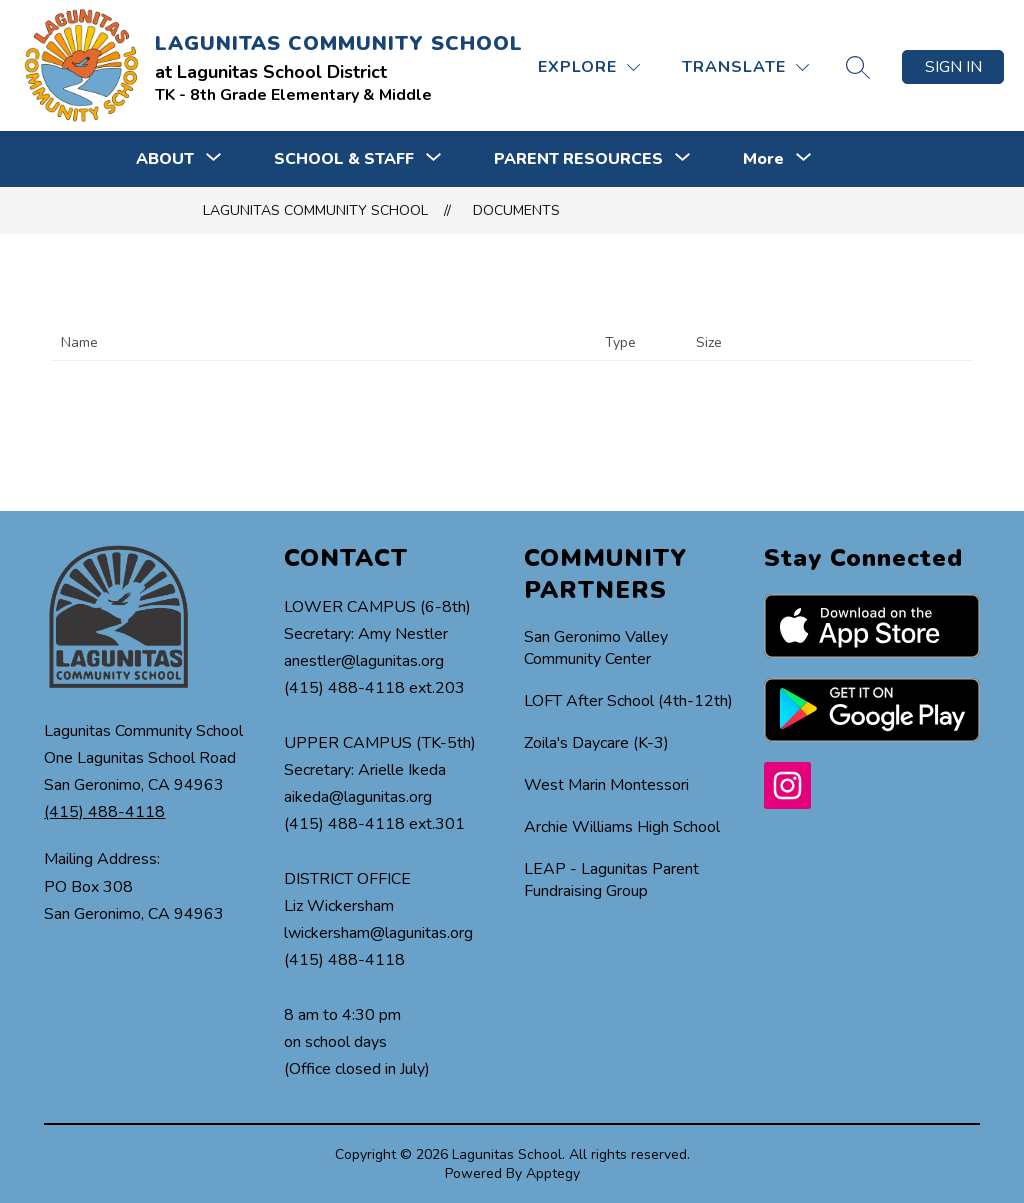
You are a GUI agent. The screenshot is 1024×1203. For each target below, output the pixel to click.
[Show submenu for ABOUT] (165, 159)
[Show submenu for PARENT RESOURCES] (578, 159)
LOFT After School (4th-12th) (628, 701)
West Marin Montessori (606, 785)
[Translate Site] (745, 67)
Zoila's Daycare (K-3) (596, 743)
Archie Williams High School (622, 827)
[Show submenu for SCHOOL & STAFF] (344, 159)
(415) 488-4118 (104, 812)
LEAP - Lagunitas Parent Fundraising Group (611, 880)
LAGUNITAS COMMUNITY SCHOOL (315, 210)
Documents (516, 210)
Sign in (953, 67)
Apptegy (553, 1173)
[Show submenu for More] (763, 159)
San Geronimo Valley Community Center (596, 648)
